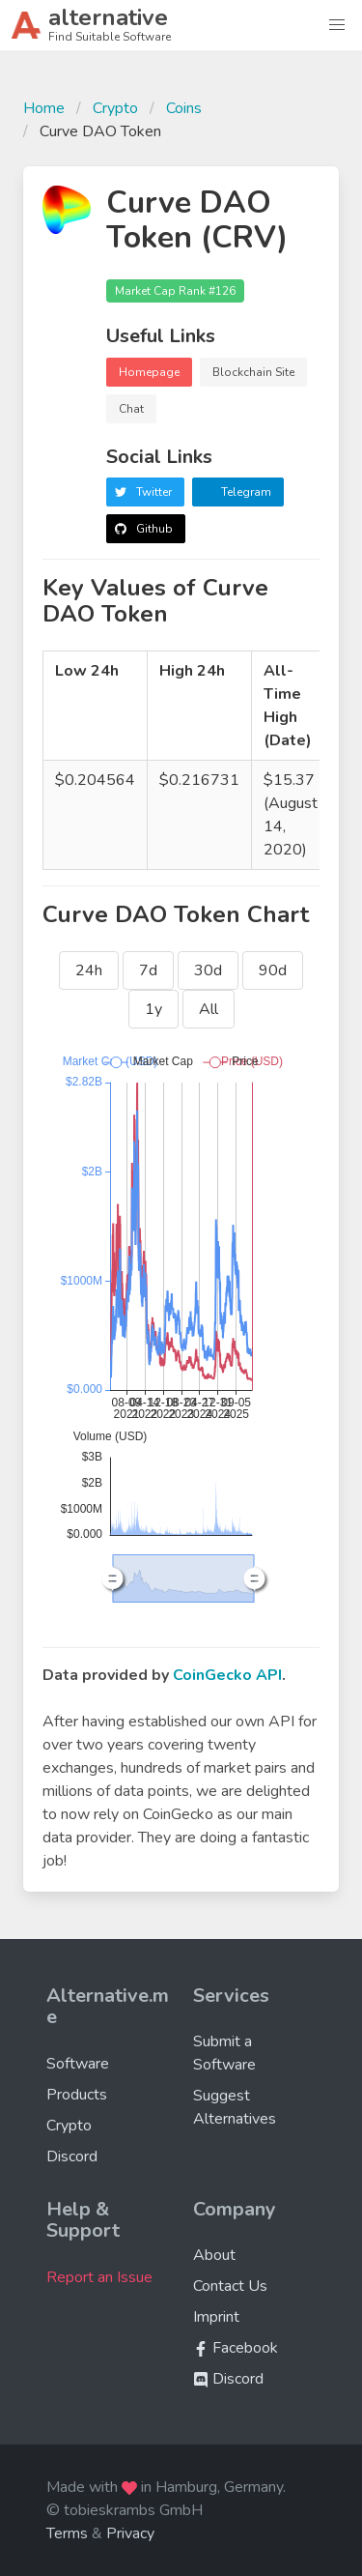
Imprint (216, 2317)
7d (148, 970)
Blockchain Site (253, 372)
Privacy (130, 2533)
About (214, 2255)
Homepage (149, 372)
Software (77, 2063)
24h (88, 970)
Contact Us (230, 2286)
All (208, 1009)
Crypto (115, 108)
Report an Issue (99, 2277)
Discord (71, 2156)
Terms (67, 2533)
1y (153, 1009)
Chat (131, 409)
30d (208, 970)
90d (273, 970)
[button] (337, 25)
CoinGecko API (227, 1675)
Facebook (235, 2348)
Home (44, 108)
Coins (184, 108)
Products (76, 2094)
